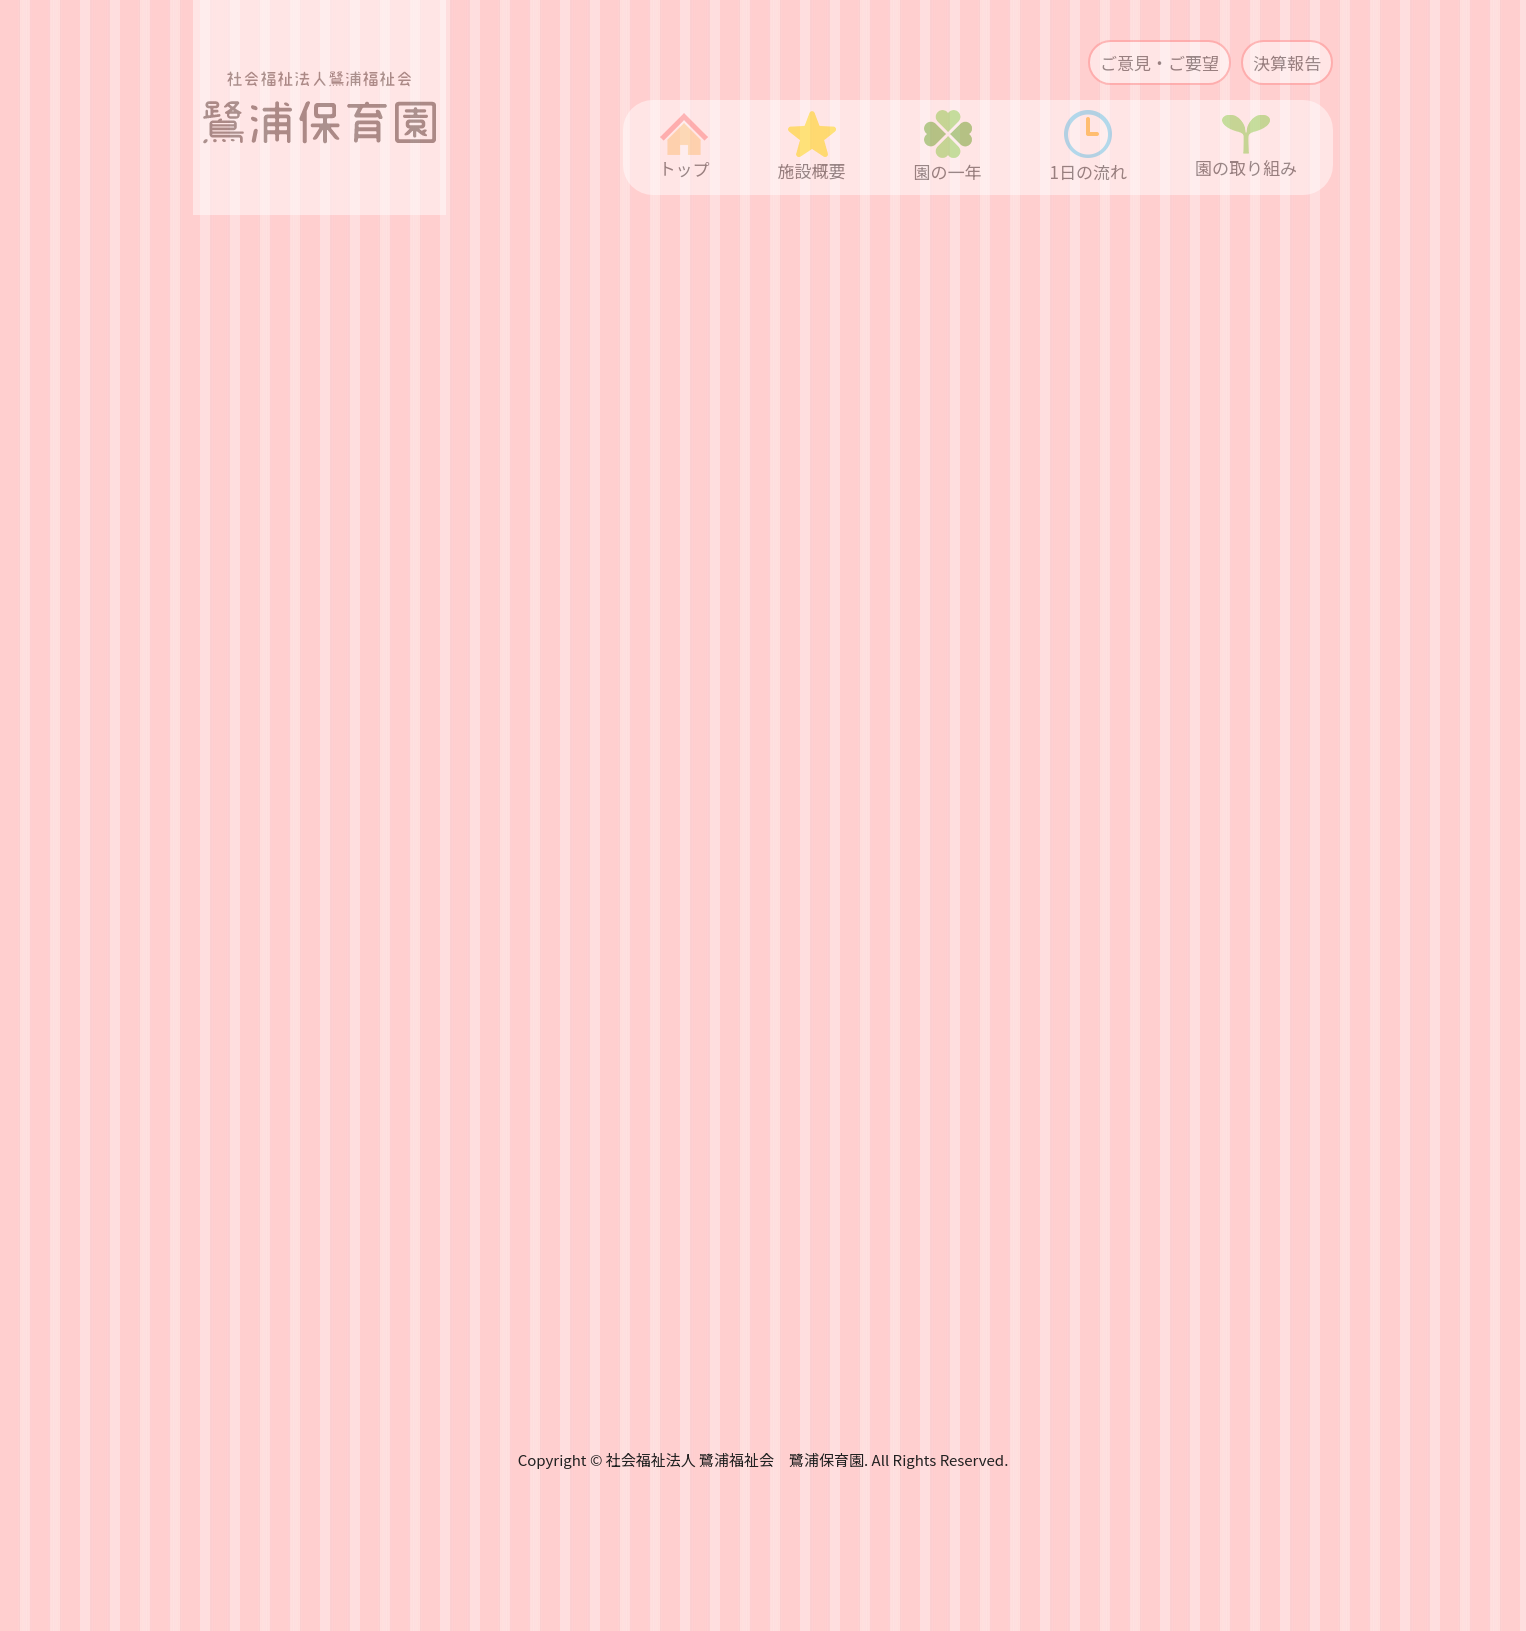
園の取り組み (1246, 147)
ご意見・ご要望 (1159, 62)
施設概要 (812, 147)
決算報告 (1287, 62)
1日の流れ (1088, 147)
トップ (684, 147)
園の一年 (948, 147)
